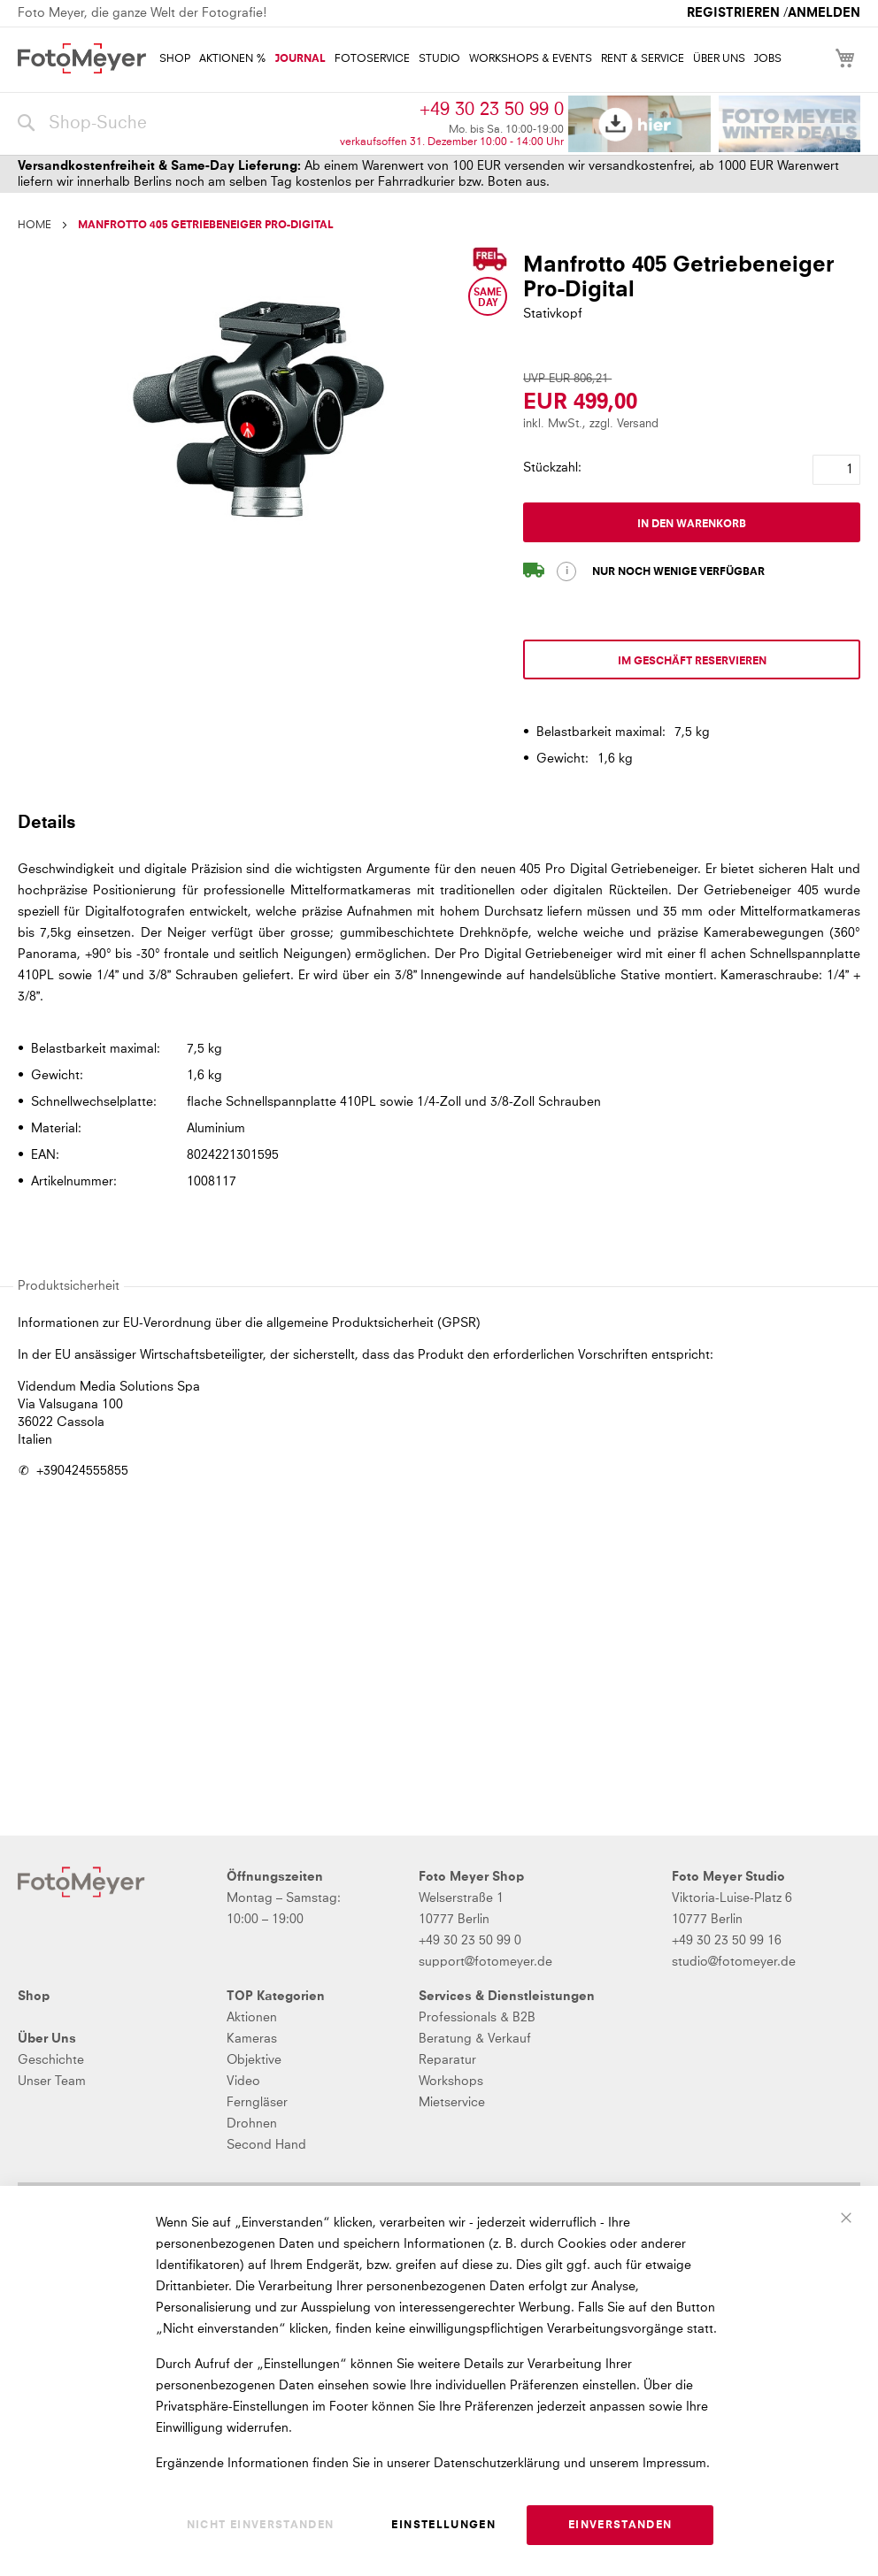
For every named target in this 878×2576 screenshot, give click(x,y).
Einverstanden (620, 2525)
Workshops (451, 2081)
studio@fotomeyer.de (734, 1962)
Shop (34, 1996)
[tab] (437, 822)
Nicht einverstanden (261, 2525)
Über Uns (47, 2039)
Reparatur (447, 2060)
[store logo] (82, 58)
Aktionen (252, 2018)
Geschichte (51, 2060)
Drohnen (252, 2124)
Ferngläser (257, 2103)
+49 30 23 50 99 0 (492, 110)
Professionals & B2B (477, 2018)
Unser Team (52, 2081)
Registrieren (733, 13)
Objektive (254, 2060)
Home (34, 225)
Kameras (252, 2039)
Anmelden (824, 13)
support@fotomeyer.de (485, 1962)
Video (243, 2081)
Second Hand (266, 2145)
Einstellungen (443, 2525)
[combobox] (174, 124)
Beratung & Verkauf (475, 2039)
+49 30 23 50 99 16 (727, 1941)
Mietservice (452, 2103)
